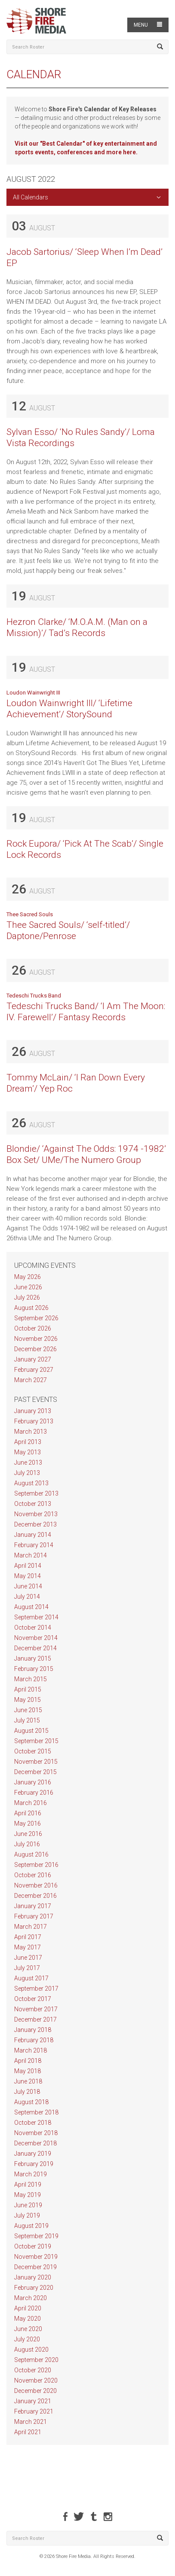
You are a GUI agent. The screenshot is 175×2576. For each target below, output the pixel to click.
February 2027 (33, 1369)
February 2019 (33, 2163)
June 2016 (28, 1833)
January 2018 (32, 2029)
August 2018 (31, 2102)
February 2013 (33, 1421)
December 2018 (35, 2143)
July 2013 (27, 1472)
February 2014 (33, 1545)
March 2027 (30, 1380)
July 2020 (27, 2339)
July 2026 (27, 1297)
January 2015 (32, 1658)
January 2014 (32, 1534)
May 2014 (27, 1576)
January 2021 (32, 2401)
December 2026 (35, 1349)
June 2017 (28, 1957)
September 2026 (36, 1318)
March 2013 (30, 1431)
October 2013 (32, 1503)
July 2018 (27, 2091)
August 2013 (31, 1483)
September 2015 (36, 1741)
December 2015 (35, 1771)
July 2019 (27, 2215)
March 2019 (30, 2174)
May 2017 (27, 1947)
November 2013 (36, 1514)
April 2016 (27, 1813)
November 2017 (36, 2009)
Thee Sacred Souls (29, 914)
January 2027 (32, 1359)
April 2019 (27, 2184)
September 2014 (36, 1617)
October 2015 (32, 1751)
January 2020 (32, 2277)
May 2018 (27, 2071)
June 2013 (28, 1462)
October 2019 (32, 2246)
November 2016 (36, 1885)
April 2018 (27, 2060)
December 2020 (35, 2390)
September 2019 (36, 2236)
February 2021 (33, 2411)
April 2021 (27, 2432)
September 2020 (36, 2359)
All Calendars (30, 197)
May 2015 (27, 1699)
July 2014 (27, 1596)
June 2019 (28, 2205)
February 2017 (33, 1916)
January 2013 (32, 1410)
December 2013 (35, 1524)
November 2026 (36, 1338)
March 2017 (30, 1926)
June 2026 (28, 1287)
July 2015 (27, 1720)
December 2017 (35, 2019)
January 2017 (32, 1906)
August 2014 (31, 1606)
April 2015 (27, 1689)
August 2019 (31, 2225)
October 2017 (32, 1998)
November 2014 (36, 1637)
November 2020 (36, 2380)
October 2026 (32, 1328)
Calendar (33, 74)
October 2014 (32, 1627)
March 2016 (30, 1802)
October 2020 (32, 2370)
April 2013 (27, 1441)
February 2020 (33, 2287)
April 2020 (27, 2308)
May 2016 (27, 1823)
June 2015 (28, 1710)
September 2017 (36, 1988)
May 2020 (27, 2318)
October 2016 (32, 1875)
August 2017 (31, 1978)
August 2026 (31, 1307)
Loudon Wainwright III (33, 692)
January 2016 (32, 1782)
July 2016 (27, 1844)
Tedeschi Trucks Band (33, 995)
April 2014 (27, 1565)
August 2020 (31, 2349)
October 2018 (32, 2122)
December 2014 (35, 1648)
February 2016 (33, 1792)
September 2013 (36, 1493)
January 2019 (32, 2153)
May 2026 (27, 1276)
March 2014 (30, 1555)
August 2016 (31, 1854)
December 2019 (35, 2267)
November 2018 (36, 2132)
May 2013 (27, 1452)
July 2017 (27, 1967)
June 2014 (28, 1586)
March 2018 (30, 2050)
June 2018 (28, 2081)
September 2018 (36, 2112)
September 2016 (36, 1864)
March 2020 (30, 2298)
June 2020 (28, 2328)
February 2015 (33, 1668)
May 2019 (27, 2194)
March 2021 (30, 2421)
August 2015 (31, 1730)
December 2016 (35, 1895)
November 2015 (36, 1761)
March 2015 (30, 1679)
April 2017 (27, 1937)
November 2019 (36, 2256)
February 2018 (33, 2040)
